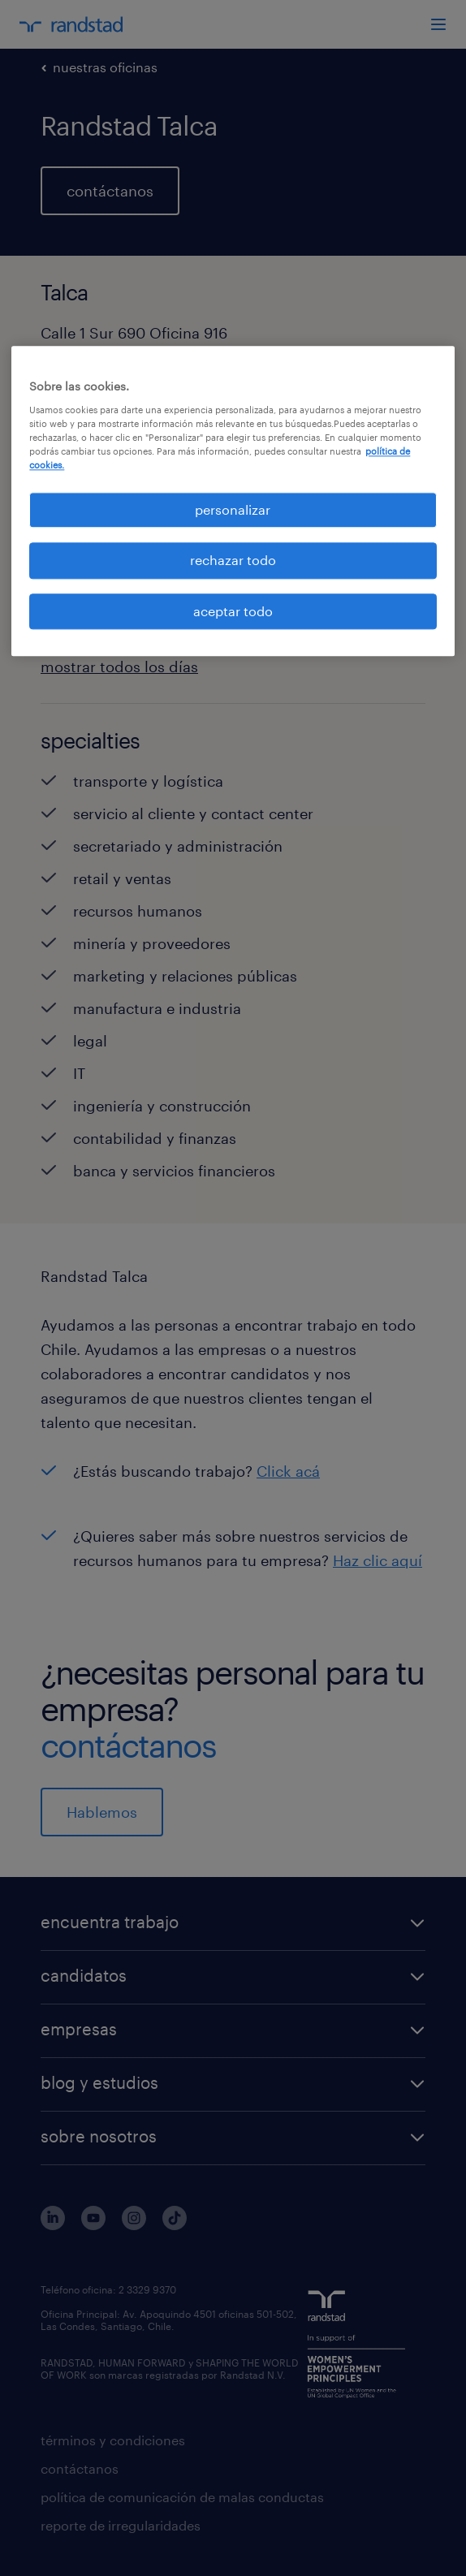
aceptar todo (233, 611)
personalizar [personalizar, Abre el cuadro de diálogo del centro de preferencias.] (232, 509)
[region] (232, 501)
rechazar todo (233, 560)
